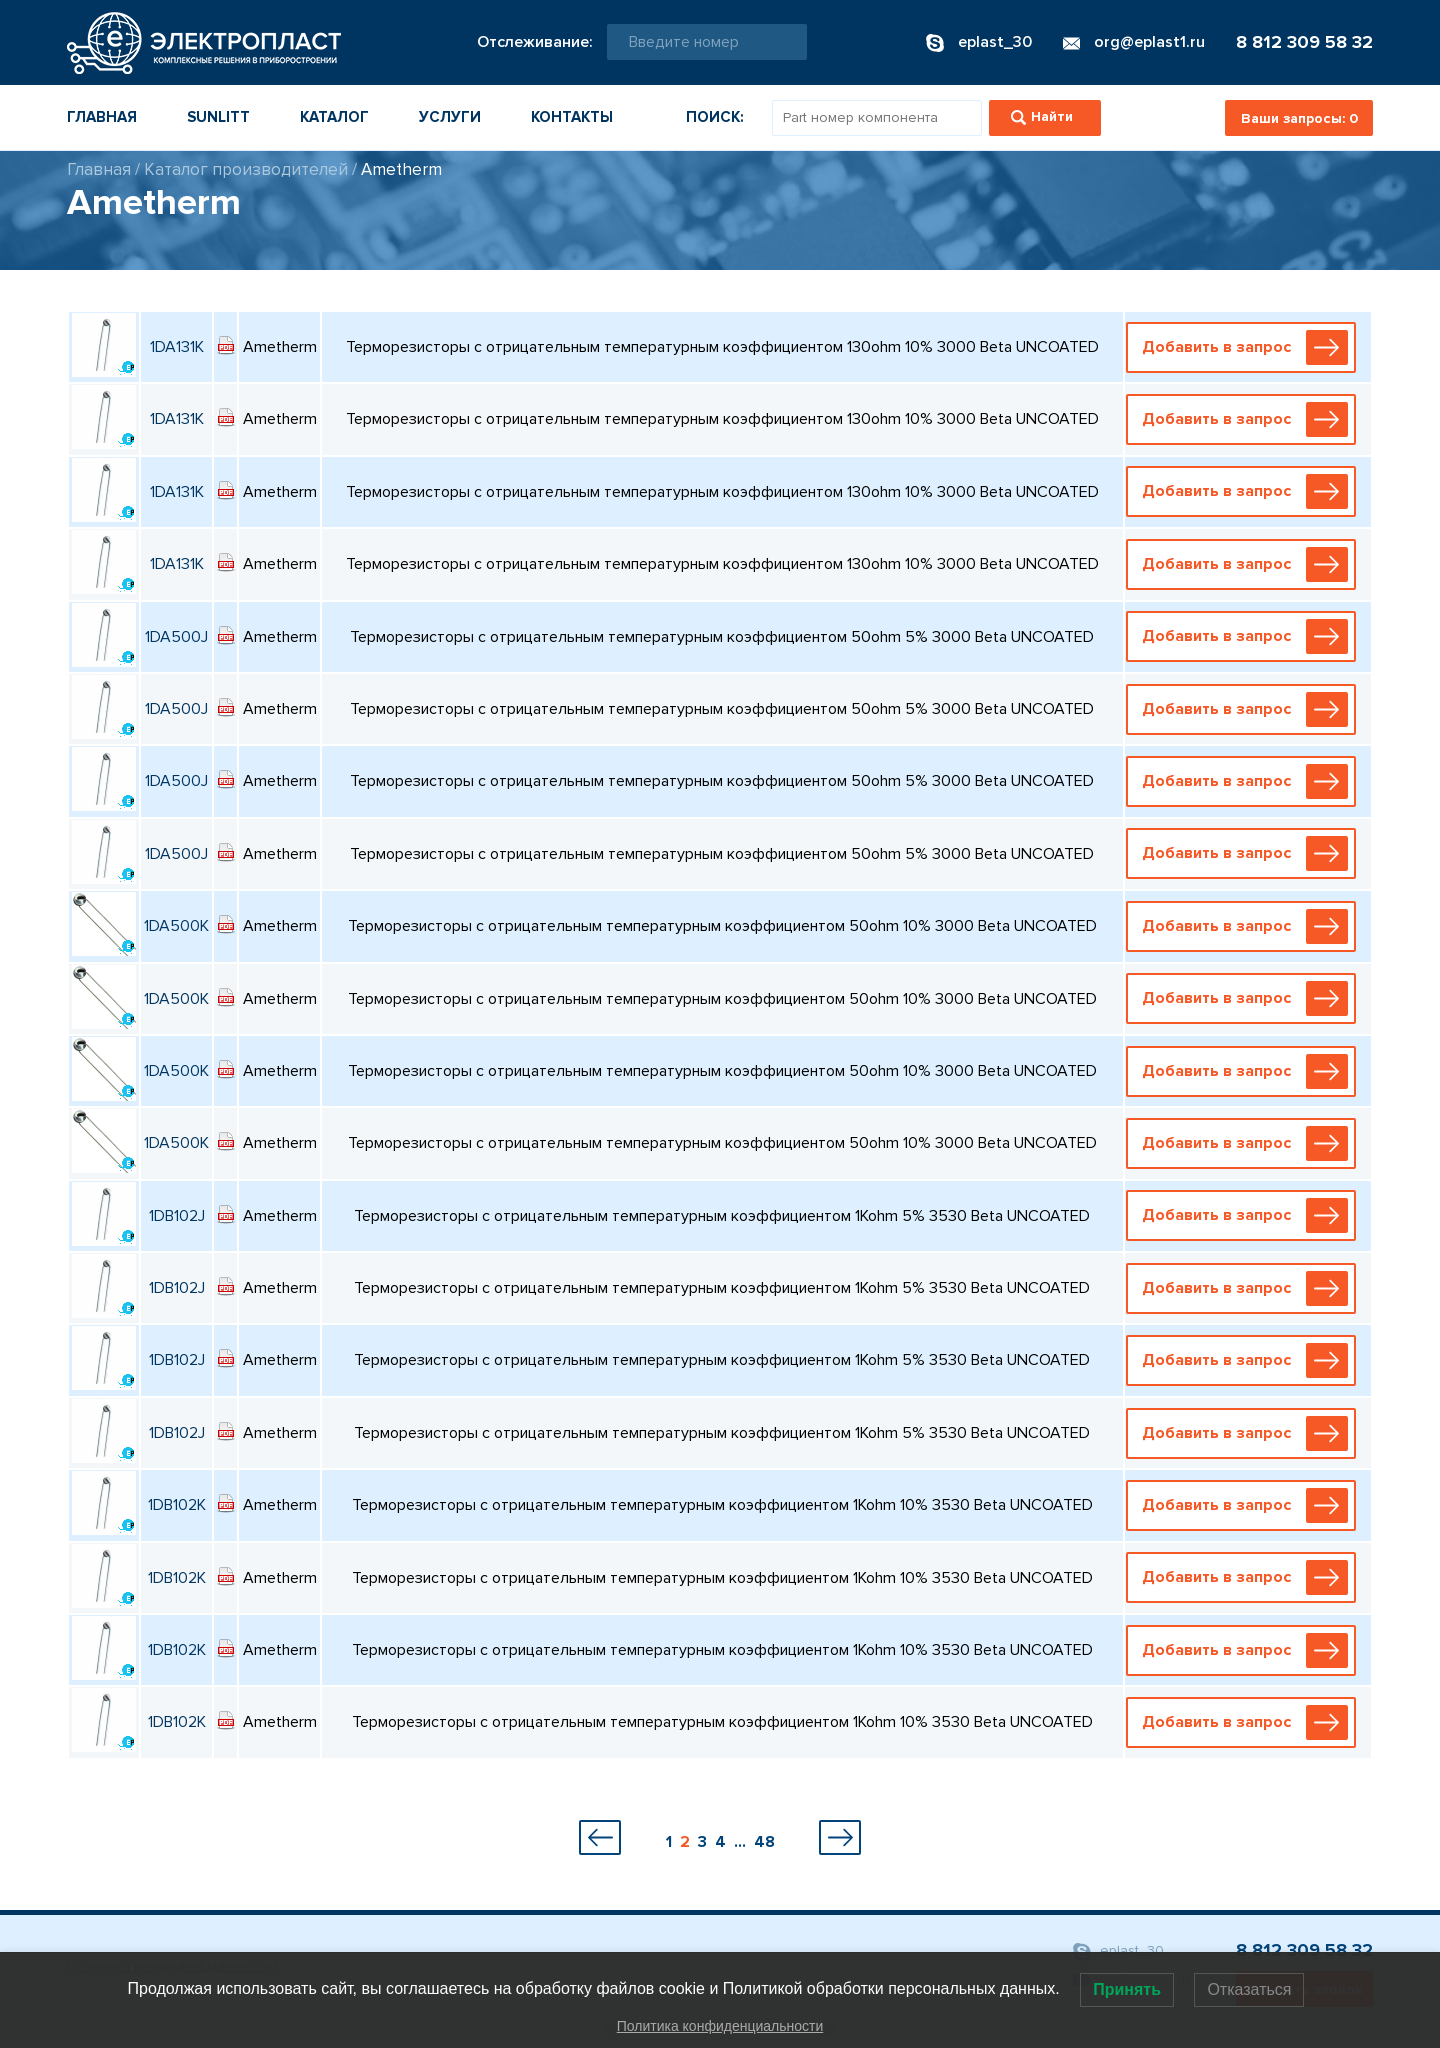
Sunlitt (218, 117)
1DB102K (177, 1505)
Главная (102, 117)
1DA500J (176, 637)
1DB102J (177, 1216)
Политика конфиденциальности (720, 2026)
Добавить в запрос (1245, 347)
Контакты (572, 117)
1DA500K (176, 926)
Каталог (334, 117)
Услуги (450, 117)
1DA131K (177, 347)
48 (764, 1842)
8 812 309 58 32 (1304, 42)
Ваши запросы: (1299, 118)
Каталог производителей (246, 169)
